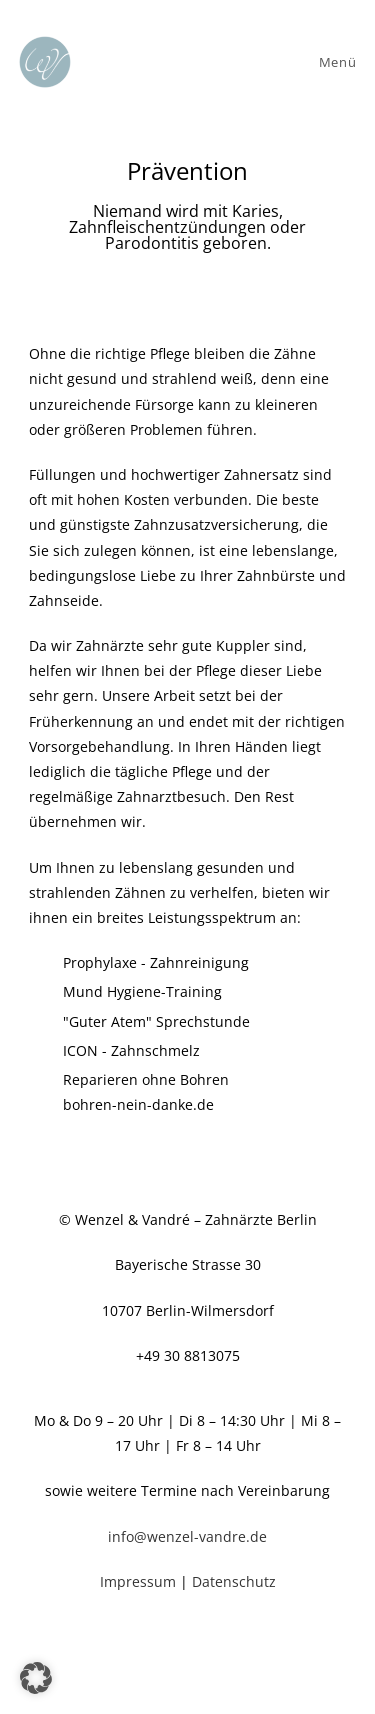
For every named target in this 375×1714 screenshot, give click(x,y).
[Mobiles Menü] (334, 62)
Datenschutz (234, 1581)
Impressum (140, 1581)
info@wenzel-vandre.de (187, 1536)
